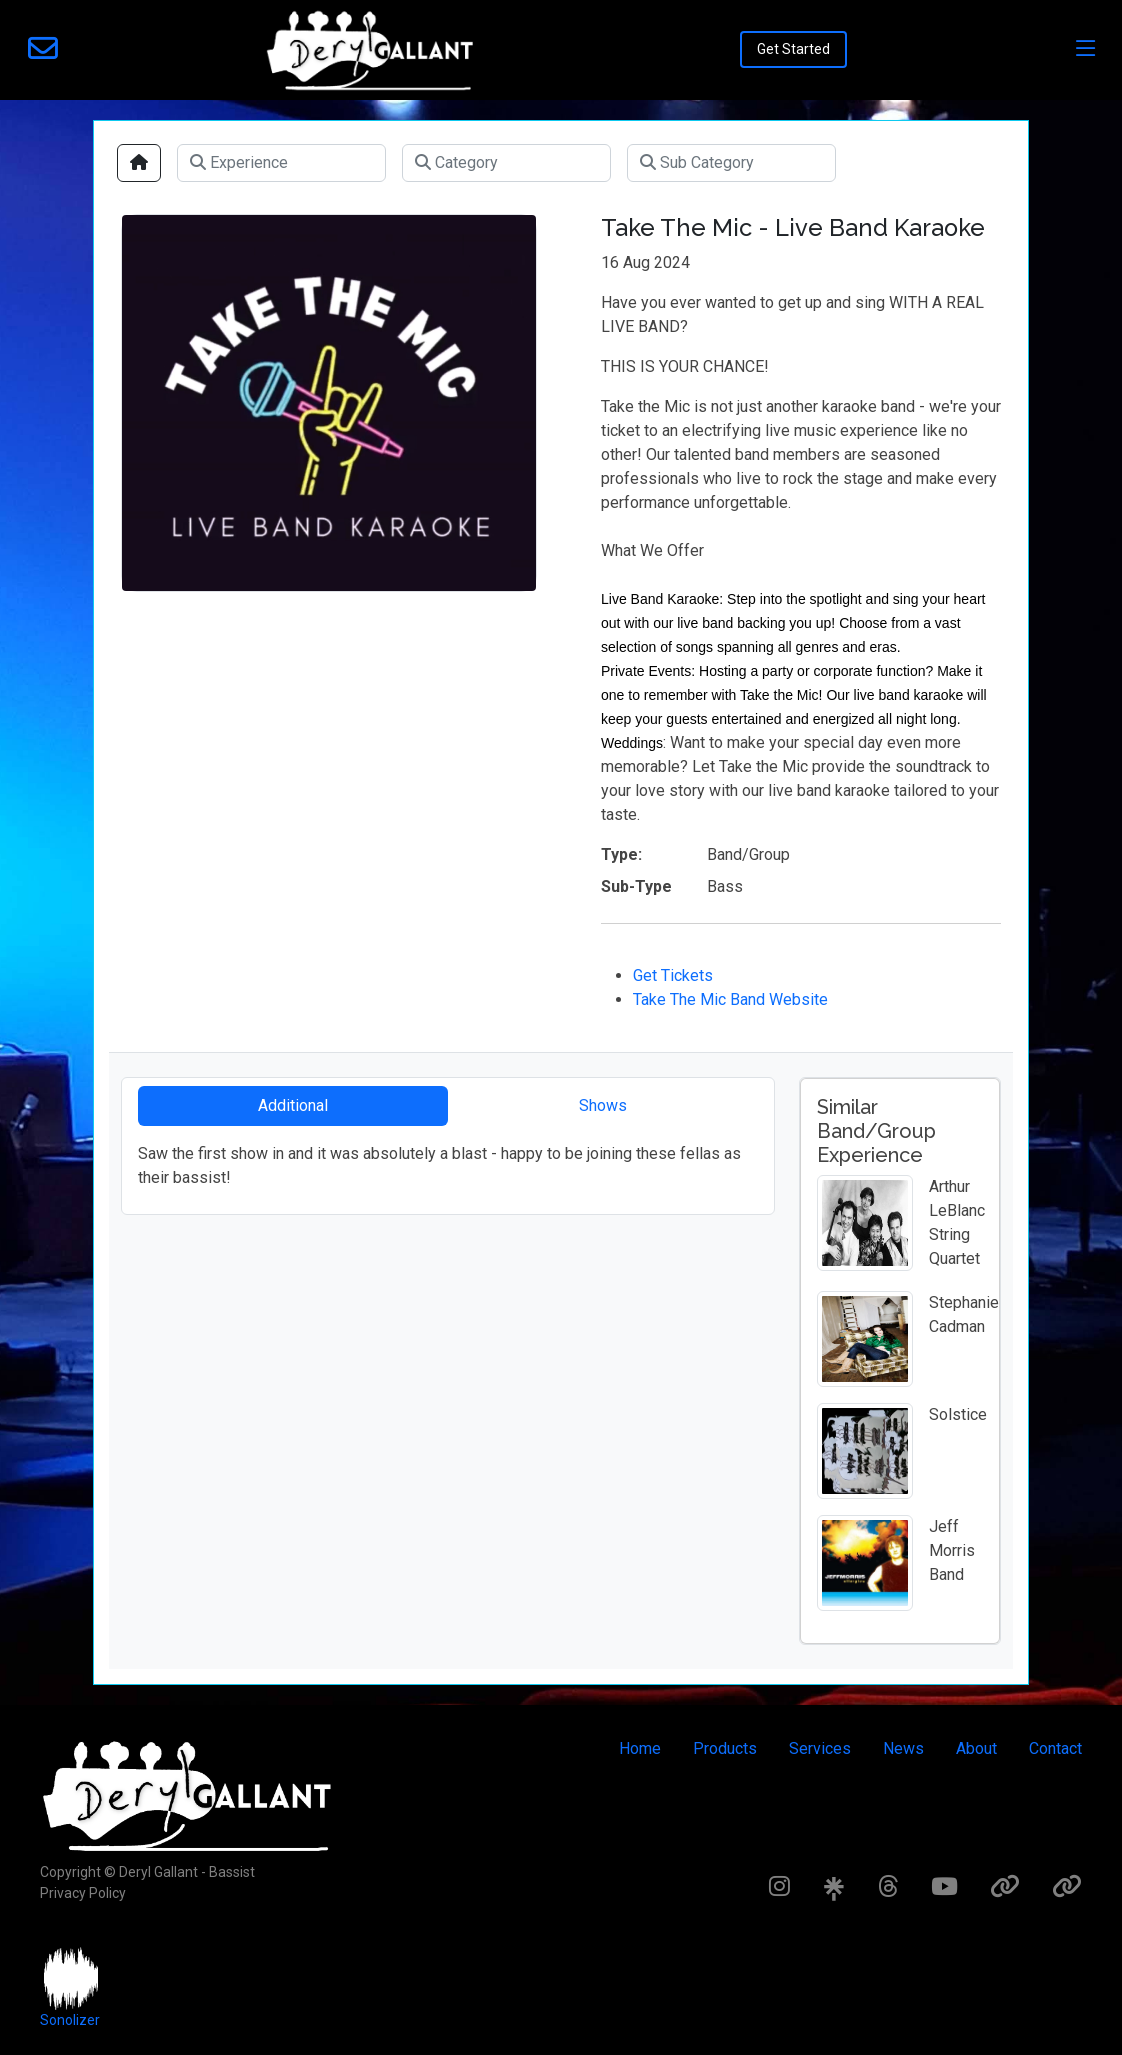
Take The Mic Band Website (730, 999)
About (976, 1748)
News (903, 1748)
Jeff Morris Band (952, 1550)
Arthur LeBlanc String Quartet (957, 1222)
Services (820, 1748)
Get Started (793, 49)
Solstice (958, 1414)
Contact (1055, 1748)
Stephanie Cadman (964, 1314)
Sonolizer (70, 2020)
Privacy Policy (83, 1893)
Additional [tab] (293, 1105)
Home (640, 1748)
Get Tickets (673, 975)
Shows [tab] (603, 1105)
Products (725, 1748)
